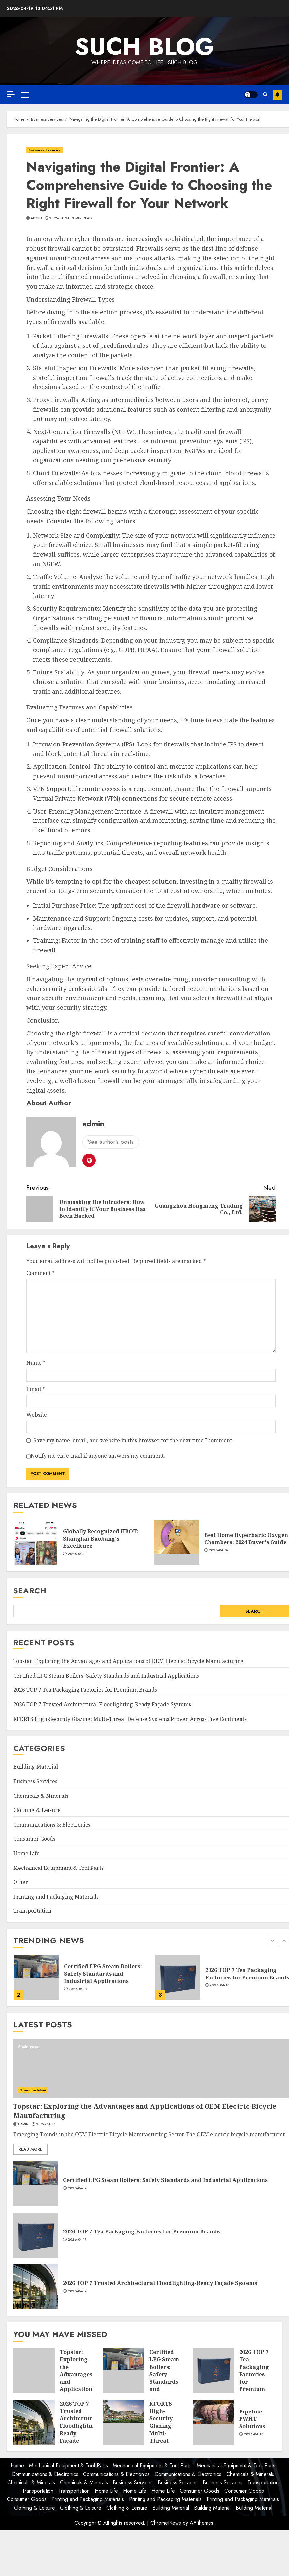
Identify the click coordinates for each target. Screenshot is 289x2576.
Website (36, 1414)
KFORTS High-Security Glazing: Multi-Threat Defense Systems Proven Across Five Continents (130, 1719)
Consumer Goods (34, 1838)
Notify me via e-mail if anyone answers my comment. (95, 1456)
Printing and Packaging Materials (56, 1896)
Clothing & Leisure (37, 1810)
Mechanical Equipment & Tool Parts (58, 1867)
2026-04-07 (219, 1550)
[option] (80, 1980)
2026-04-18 (77, 1992)
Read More (30, 2149)
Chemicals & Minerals (40, 1795)
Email (35, 1389)
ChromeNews (165, 2523)
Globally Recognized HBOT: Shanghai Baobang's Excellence (101, 1539)
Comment (40, 1273)
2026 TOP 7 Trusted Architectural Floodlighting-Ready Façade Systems (102, 1704)
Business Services (44, 150)
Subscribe (277, 95)
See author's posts (111, 1142)
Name (36, 1362)
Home (17, 2465)
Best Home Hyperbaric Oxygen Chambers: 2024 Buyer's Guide (246, 1538)
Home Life (26, 1853)
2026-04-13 (77, 1554)
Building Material (35, 1766)
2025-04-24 (59, 218)
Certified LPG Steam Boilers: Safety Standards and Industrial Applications (106, 1675)
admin (36, 218)
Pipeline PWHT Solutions (252, 2419)
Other (20, 1882)
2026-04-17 (218, 1989)
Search (29, 1590)
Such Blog (144, 46)
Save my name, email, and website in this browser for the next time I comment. (133, 1440)
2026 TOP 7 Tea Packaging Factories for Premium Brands (85, 1689)
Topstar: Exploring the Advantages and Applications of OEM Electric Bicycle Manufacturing (128, 1661)
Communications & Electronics (51, 1824)
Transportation (32, 1910)
